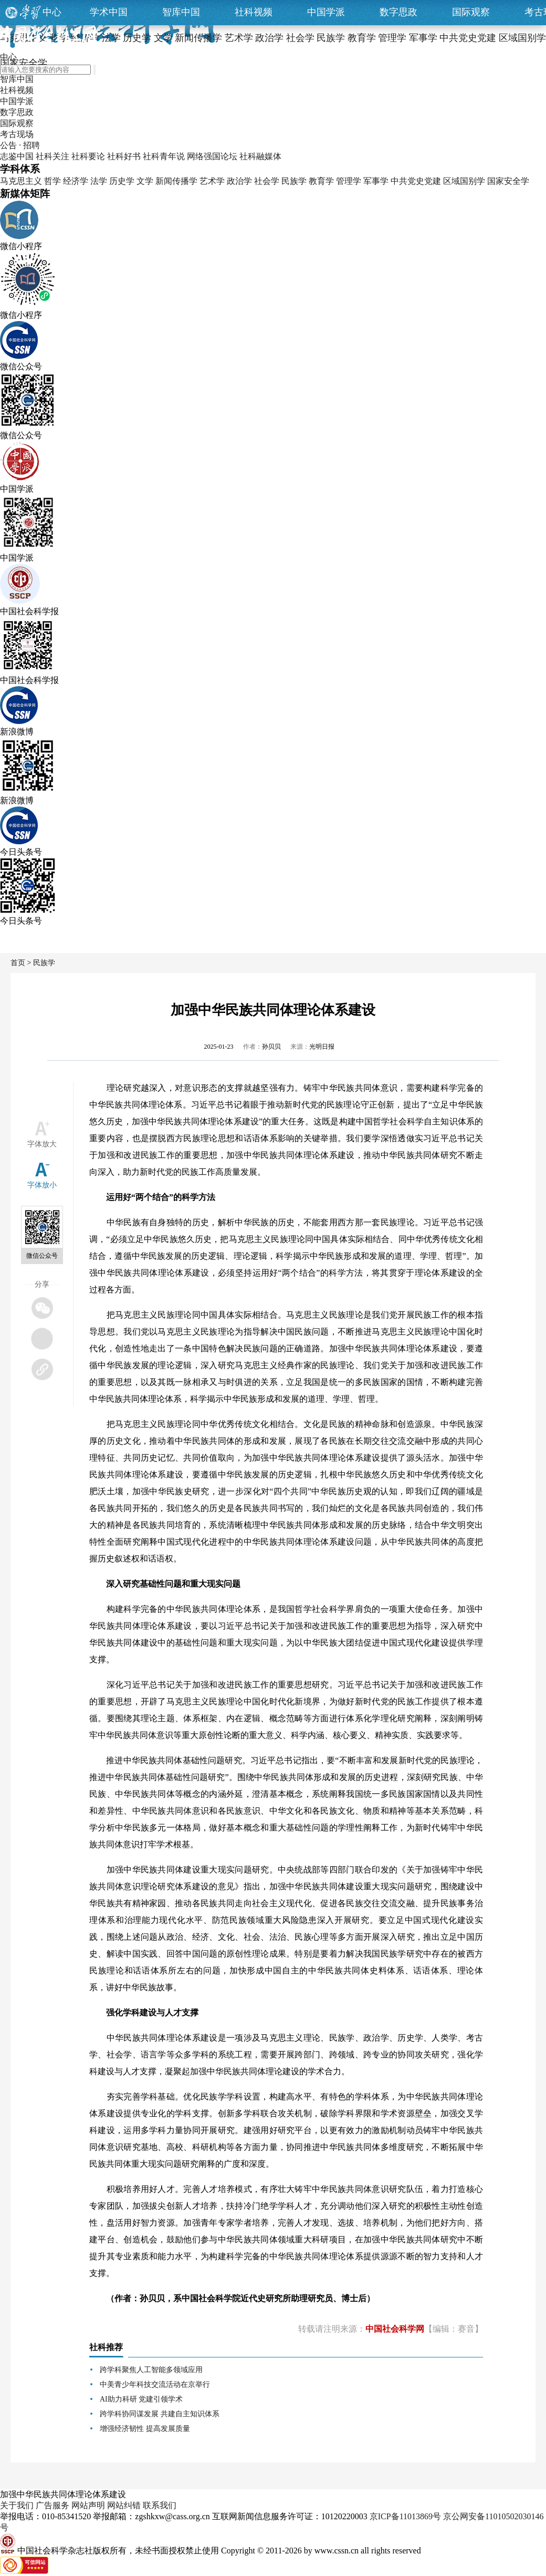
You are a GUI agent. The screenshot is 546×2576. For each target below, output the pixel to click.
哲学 (52, 181)
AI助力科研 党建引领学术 (141, 2399)
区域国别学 (464, 181)
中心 (52, 12)
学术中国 (109, 12)
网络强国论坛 (212, 156)
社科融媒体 (260, 156)
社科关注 (52, 156)
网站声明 (88, 2505)
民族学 (294, 181)
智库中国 (181, 12)
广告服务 (52, 2505)
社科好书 (124, 156)
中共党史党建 (416, 181)
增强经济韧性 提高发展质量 (145, 2429)
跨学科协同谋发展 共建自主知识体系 (159, 2414)
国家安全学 (508, 181)
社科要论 (88, 156)
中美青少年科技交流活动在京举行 (155, 2384)
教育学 (321, 181)
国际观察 (471, 12)
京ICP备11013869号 (405, 2516)
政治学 (239, 181)
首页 (17, 963)
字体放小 (42, 1185)
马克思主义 (21, 181)
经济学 (75, 181)
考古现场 (17, 134)
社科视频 (253, 12)
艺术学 (212, 181)
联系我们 (159, 2505)
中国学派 (326, 12)
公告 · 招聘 (20, 145)
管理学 (348, 181)
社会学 (266, 181)
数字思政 (398, 12)
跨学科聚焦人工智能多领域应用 (151, 2370)
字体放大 (42, 1144)
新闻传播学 (176, 181)
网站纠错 (124, 2505)
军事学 (375, 181)
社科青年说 (164, 156)
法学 (98, 181)
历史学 (121, 181)
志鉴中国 (17, 156)
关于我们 (17, 2505)
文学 (144, 181)
